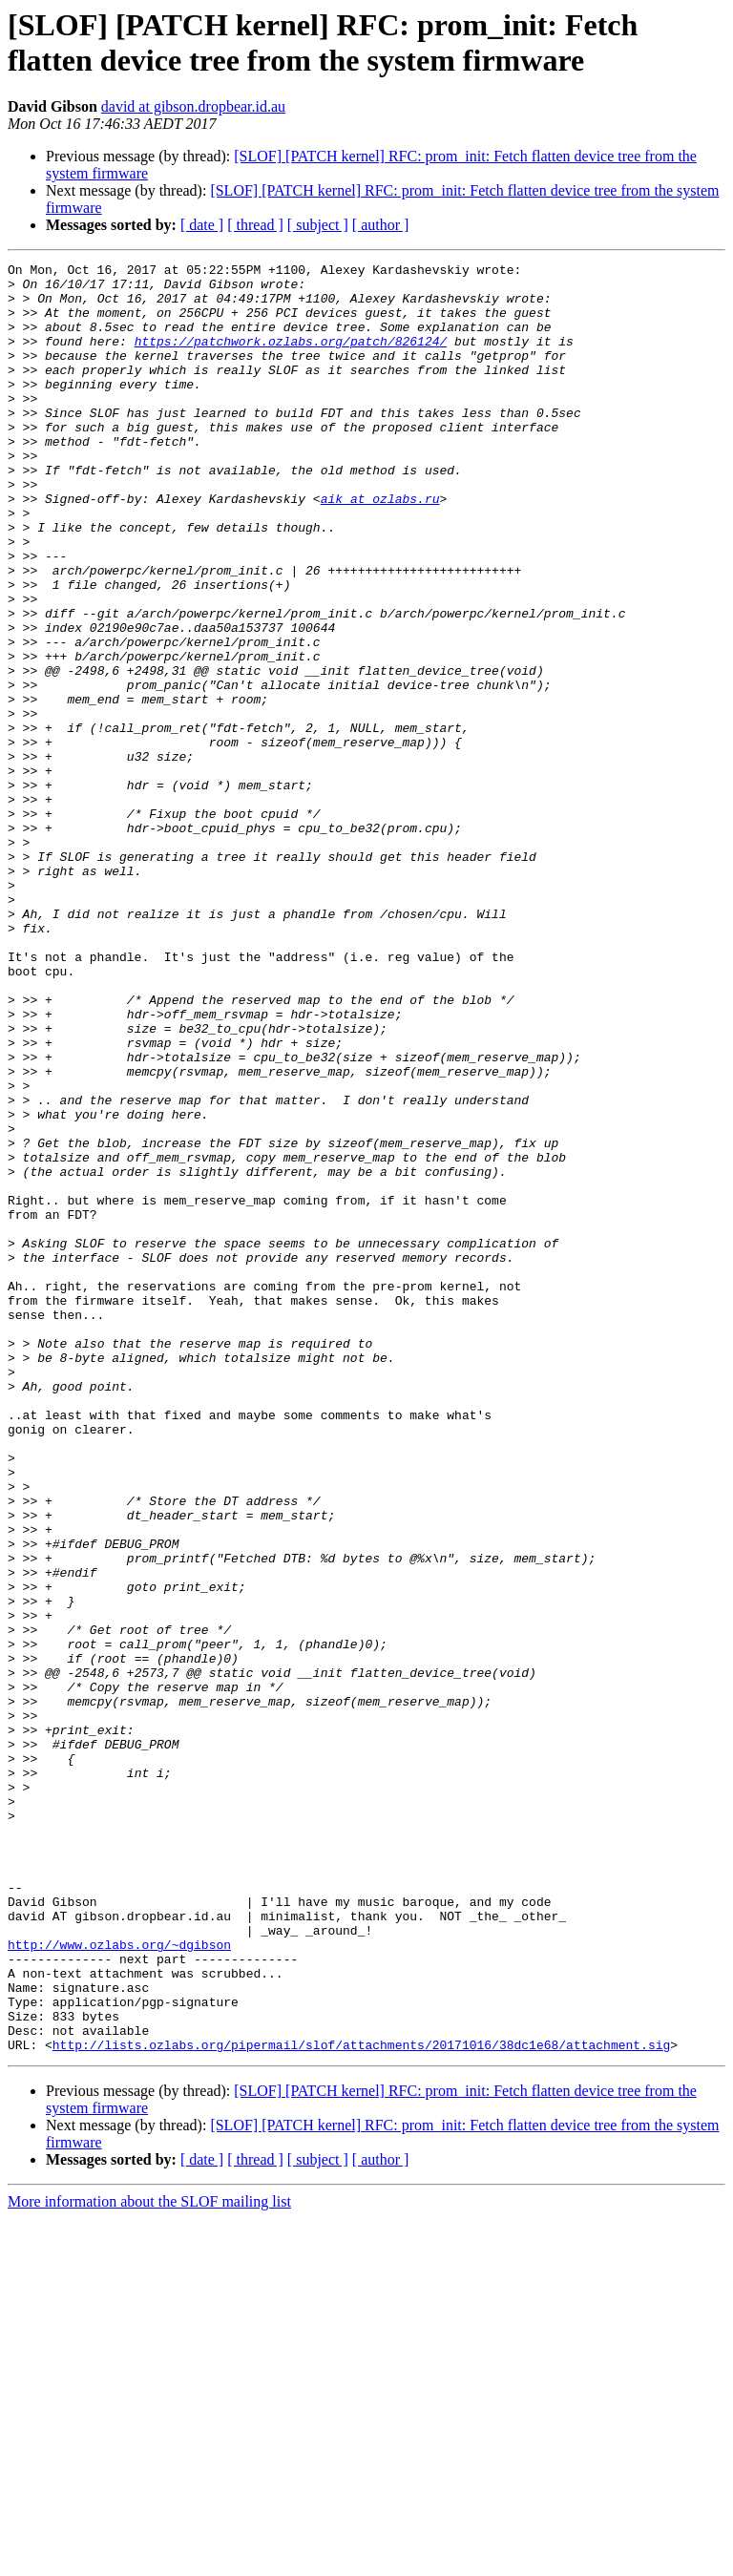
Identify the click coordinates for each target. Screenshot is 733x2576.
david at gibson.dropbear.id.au (193, 106)
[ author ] (380, 225)
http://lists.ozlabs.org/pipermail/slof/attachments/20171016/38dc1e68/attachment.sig (361, 2402)
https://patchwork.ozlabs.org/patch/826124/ (291, 358)
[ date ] (201, 225)
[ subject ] (317, 225)
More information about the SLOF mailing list (149, 2559)
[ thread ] (255, 225)
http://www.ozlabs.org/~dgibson (119, 2282)
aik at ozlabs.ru (380, 546)
